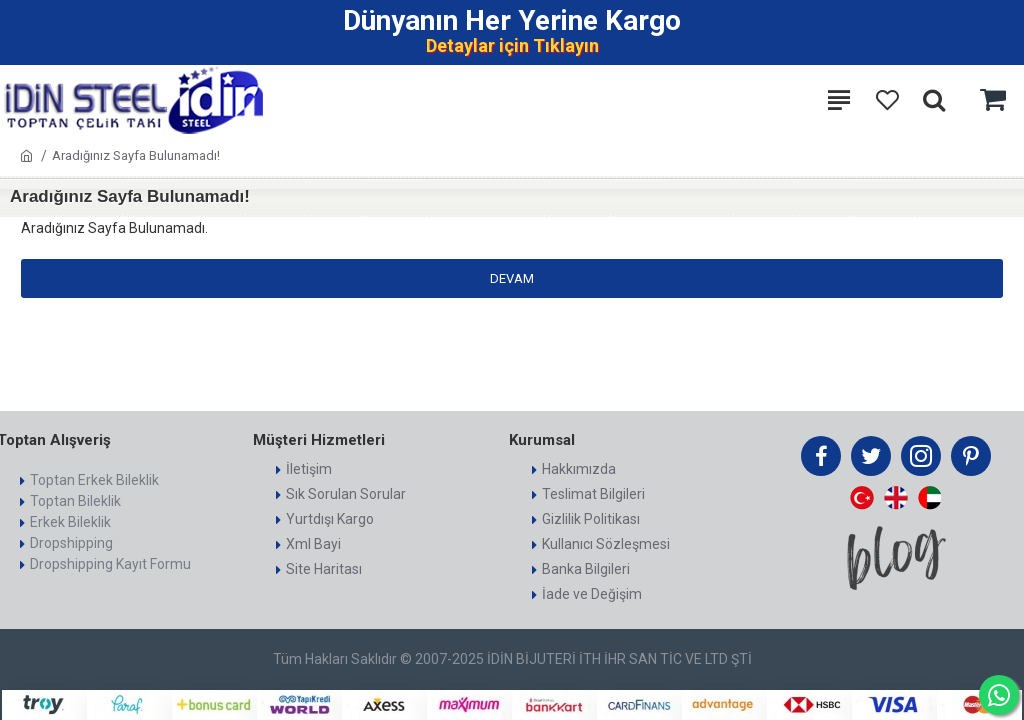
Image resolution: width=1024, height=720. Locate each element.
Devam (512, 278)
